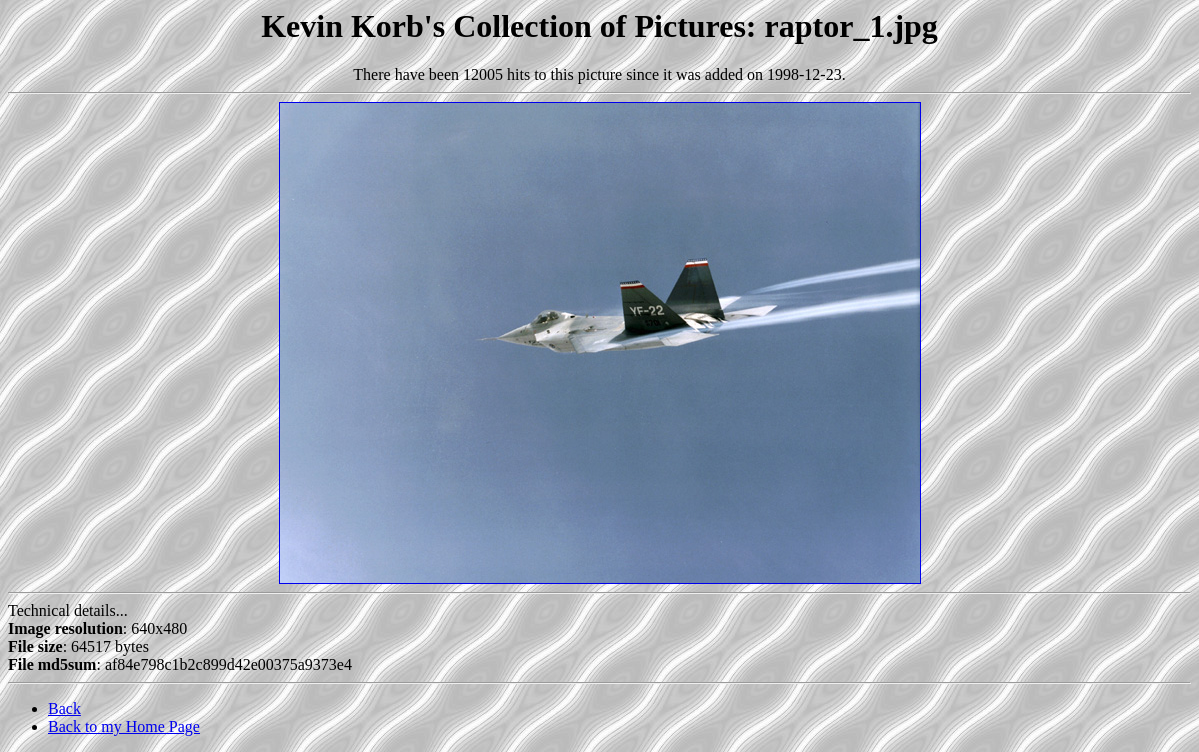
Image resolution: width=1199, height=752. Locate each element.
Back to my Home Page (124, 726)
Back (64, 708)
